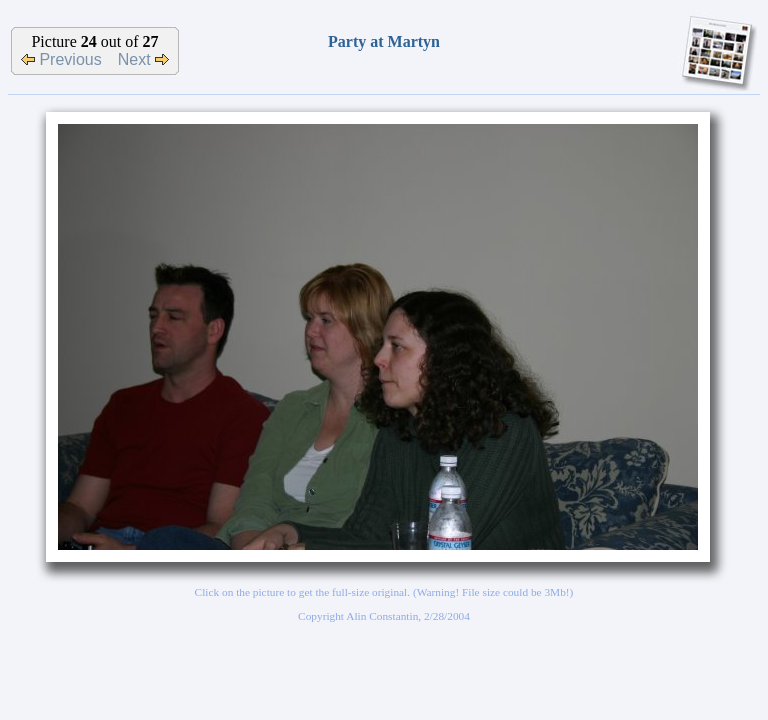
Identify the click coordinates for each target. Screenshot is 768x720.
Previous (61, 59)
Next (143, 59)
